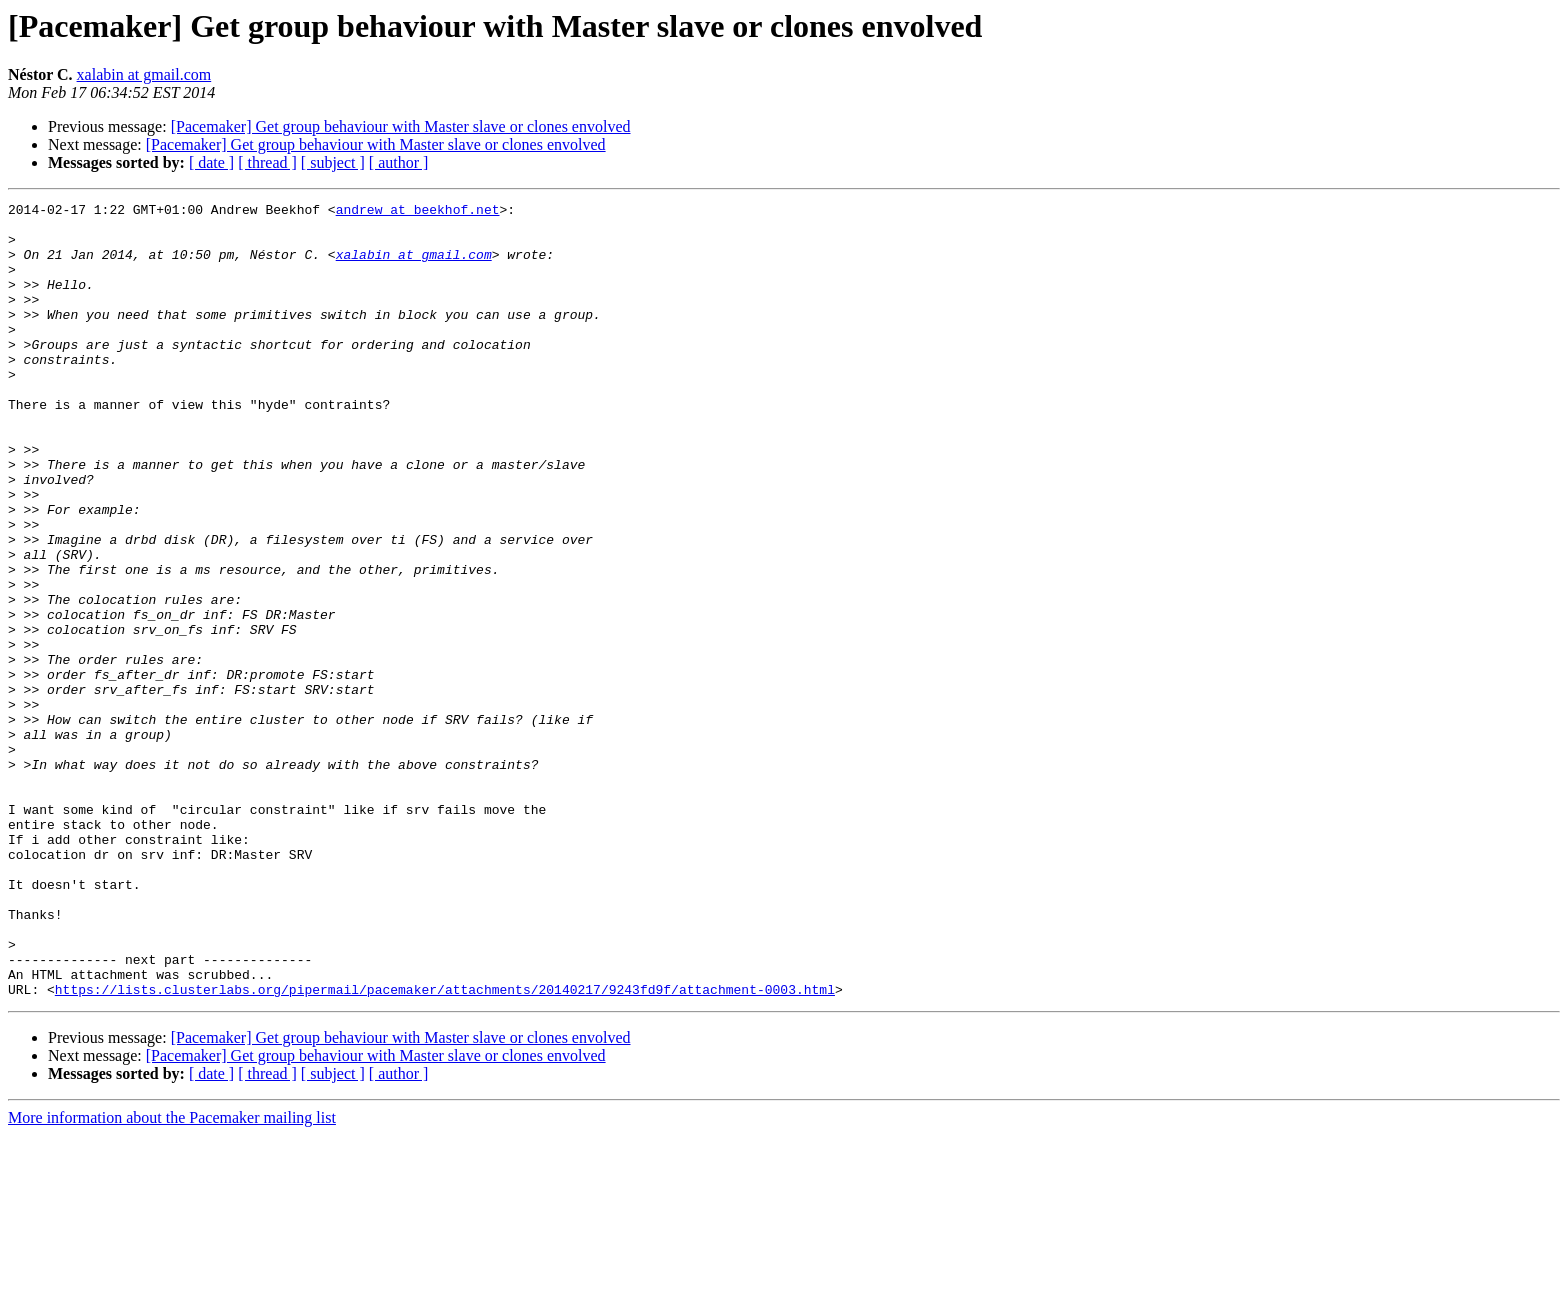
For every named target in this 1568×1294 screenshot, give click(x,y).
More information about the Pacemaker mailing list (172, 1276)
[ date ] (211, 162)
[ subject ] (333, 162)
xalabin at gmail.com (144, 74)
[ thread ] (267, 162)
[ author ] (399, 162)
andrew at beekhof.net (418, 212)
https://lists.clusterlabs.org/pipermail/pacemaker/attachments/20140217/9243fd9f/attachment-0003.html (445, 1148)
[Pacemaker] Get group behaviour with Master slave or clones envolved (401, 126)
